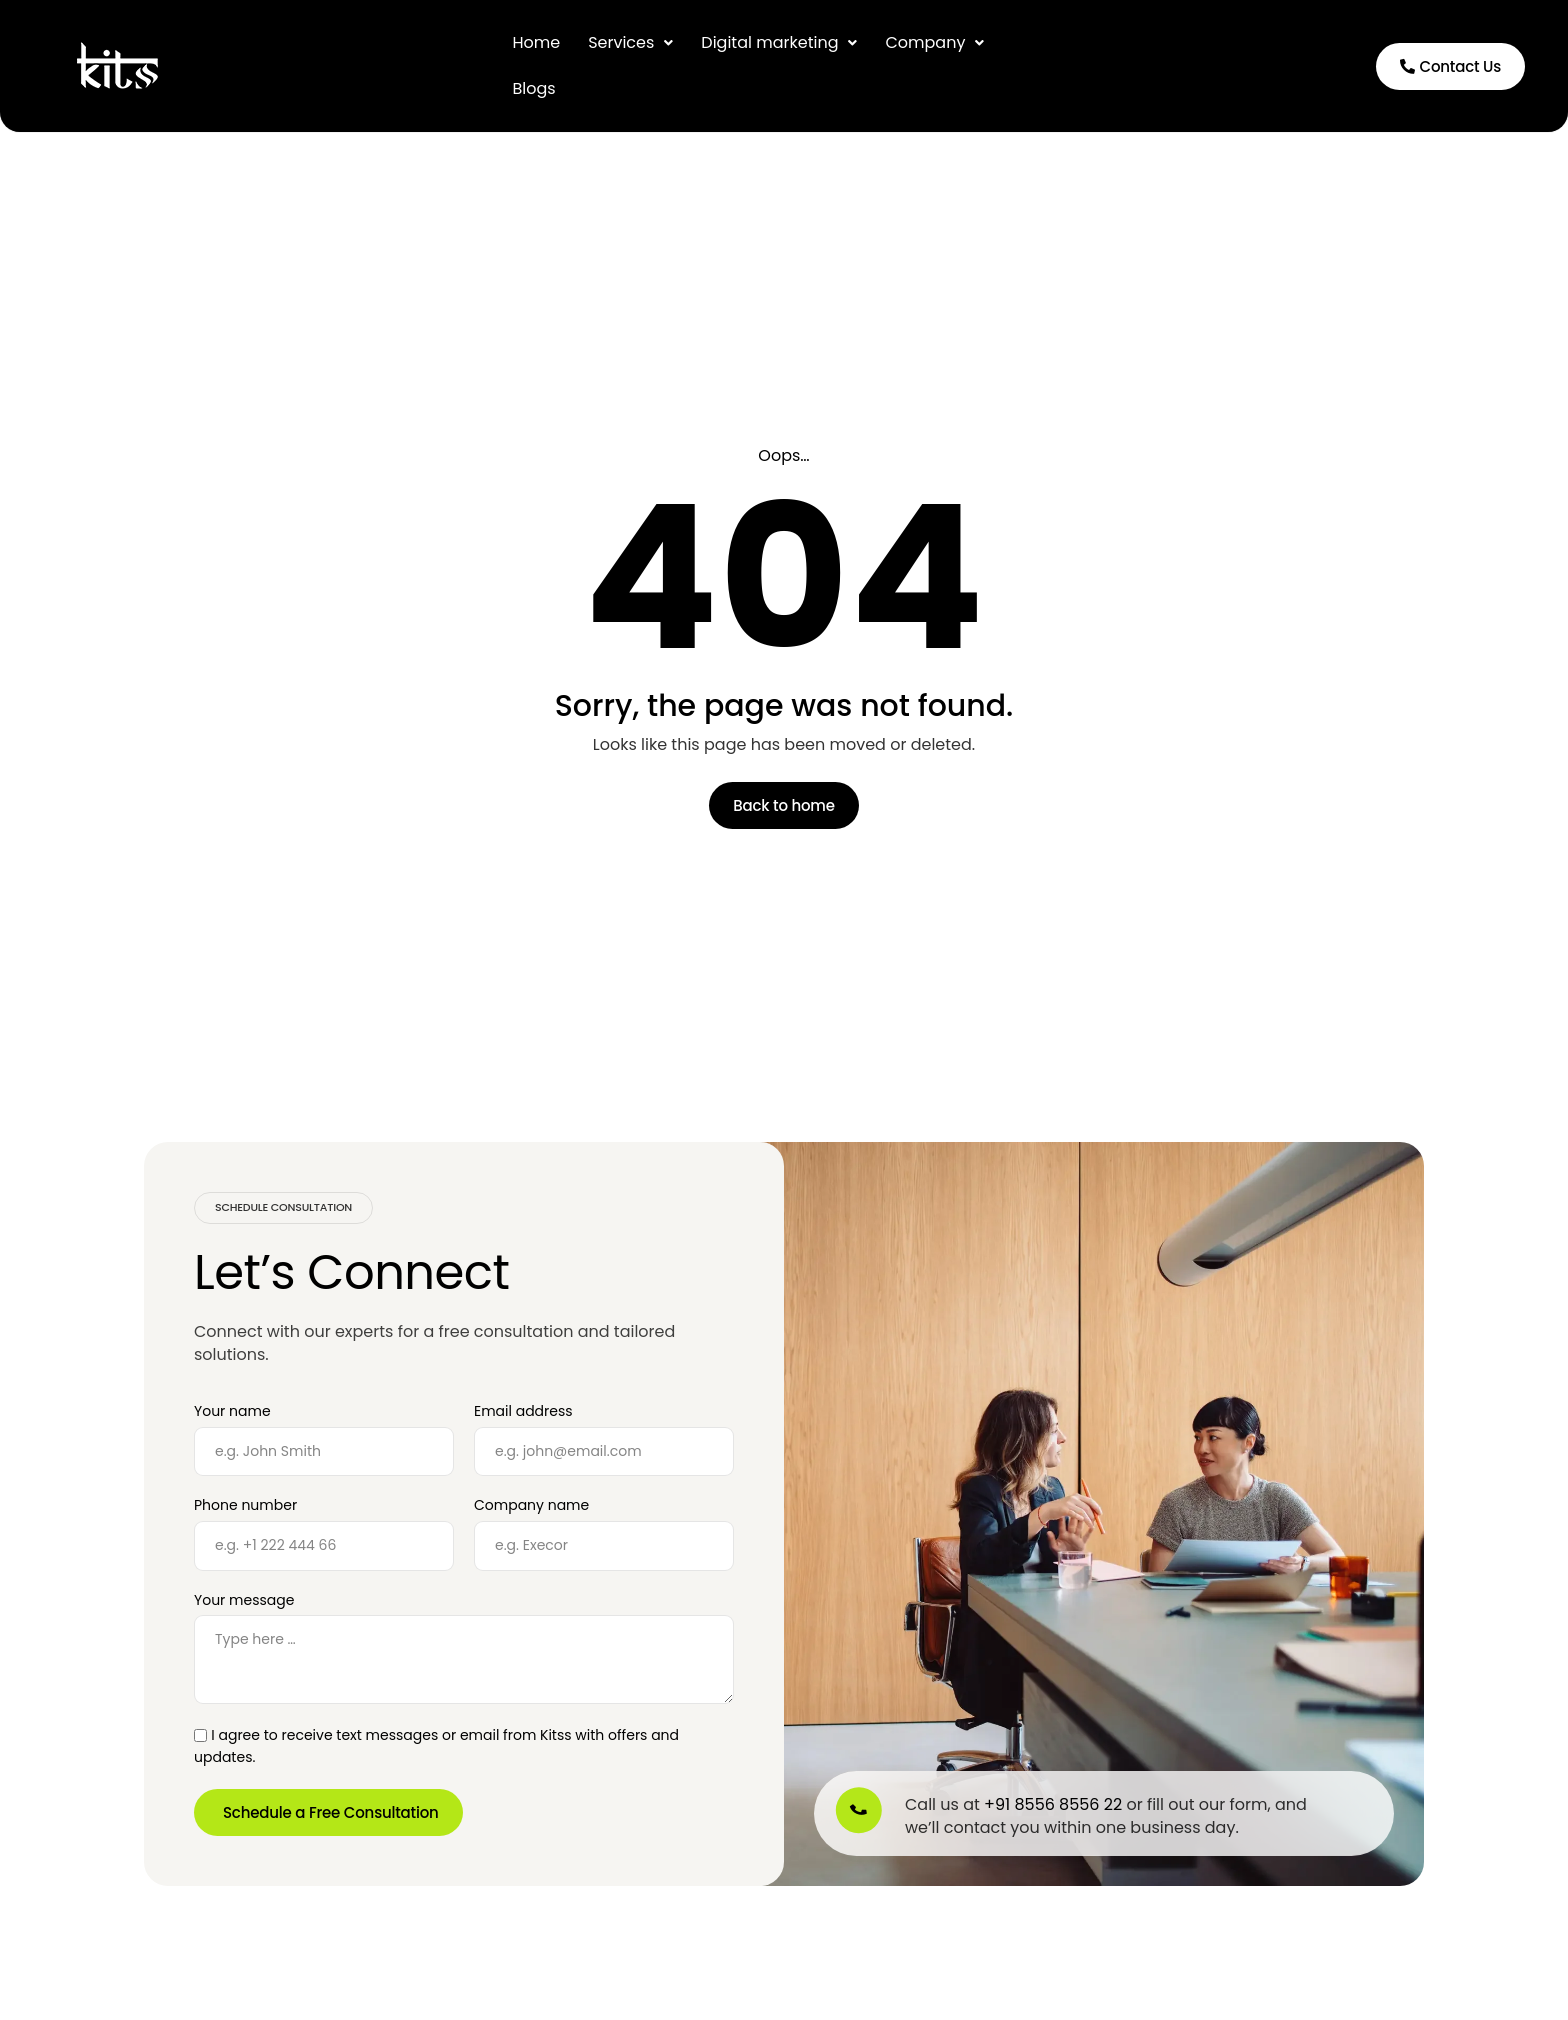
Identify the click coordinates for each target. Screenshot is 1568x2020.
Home (536, 42)
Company (934, 42)
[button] (630, 43)
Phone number (245, 1505)
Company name (531, 1505)
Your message (244, 1600)
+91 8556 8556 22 (1053, 1804)
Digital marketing (779, 42)
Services (630, 42)
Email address (523, 1411)
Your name (232, 1411)
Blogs (533, 88)
